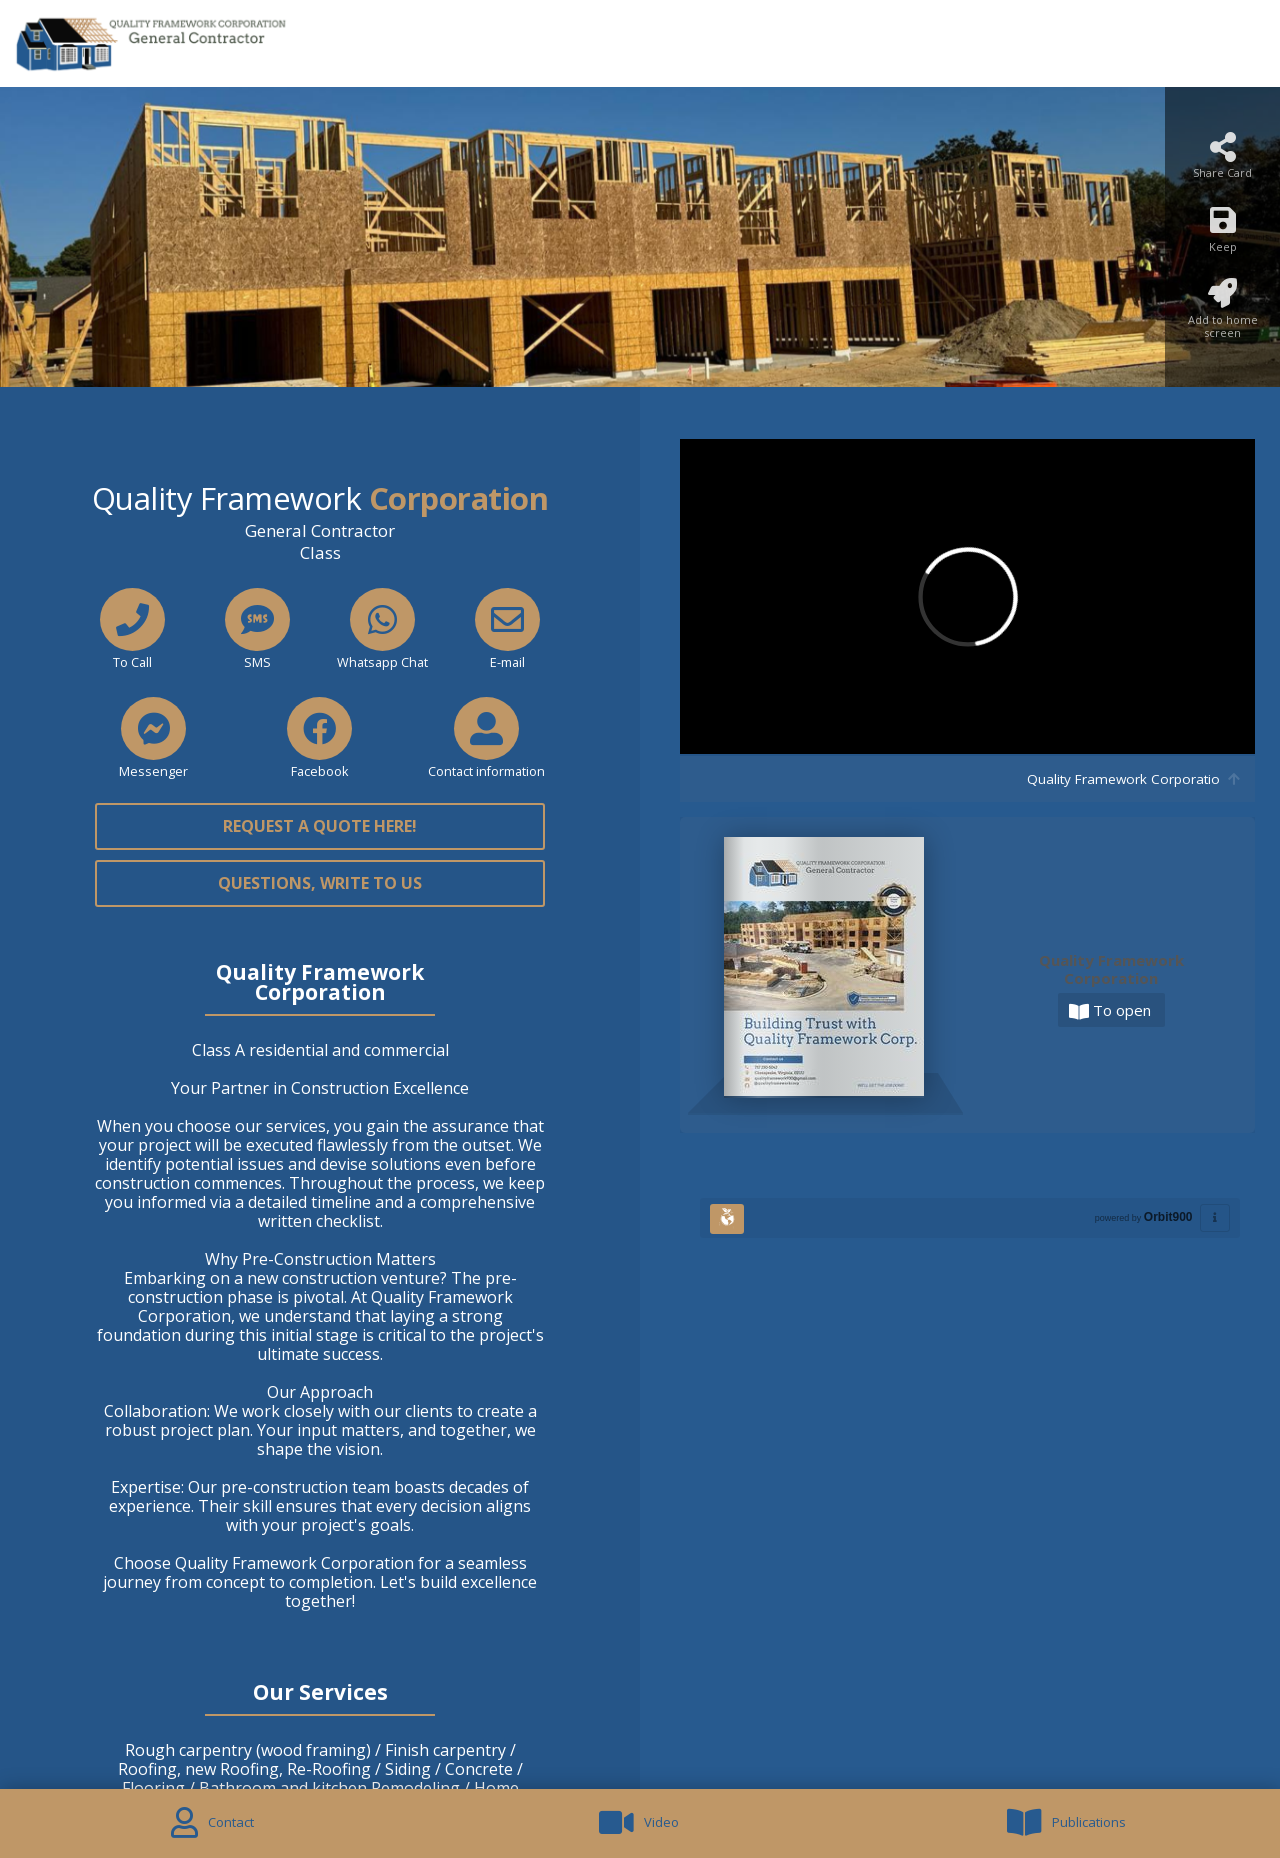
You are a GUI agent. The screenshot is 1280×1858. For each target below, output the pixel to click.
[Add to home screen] (1222, 314)
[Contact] (213, 1823)
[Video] (640, 1823)
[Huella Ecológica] (727, 1219)
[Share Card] (1222, 161)
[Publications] (1066, 1823)
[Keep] (1222, 234)
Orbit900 (1168, 1217)
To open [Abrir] (1110, 1010)
